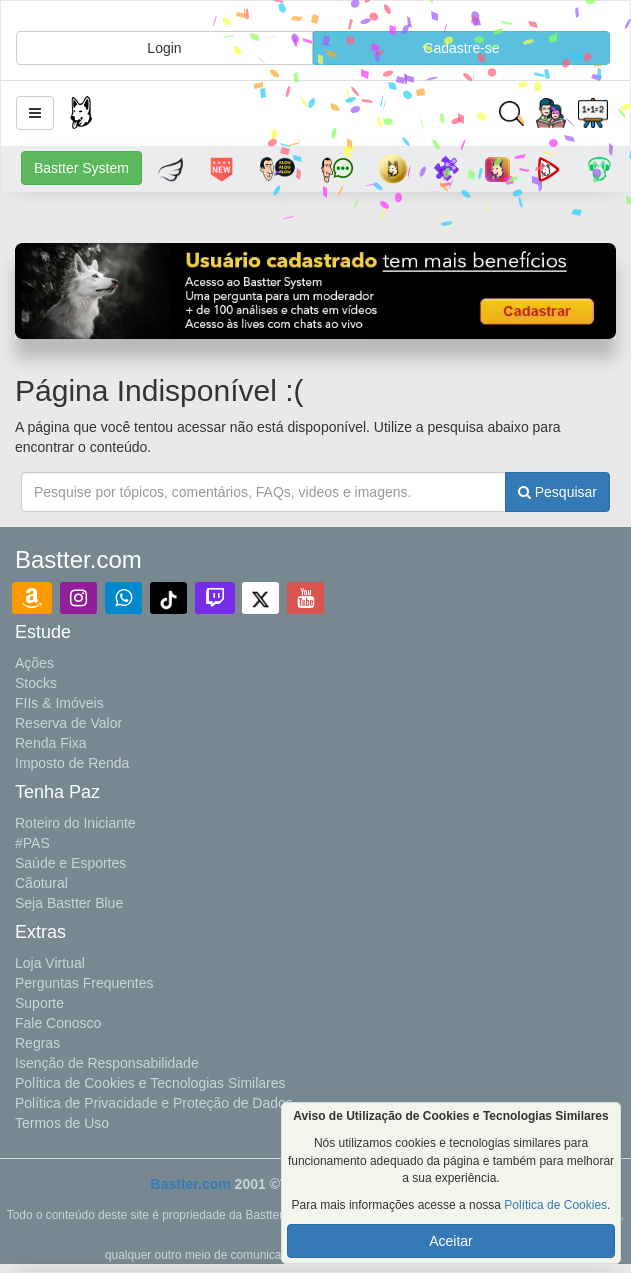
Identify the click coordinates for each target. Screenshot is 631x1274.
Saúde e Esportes (70, 863)
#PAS (32, 843)
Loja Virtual (50, 963)
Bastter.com (191, 1184)
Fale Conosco (58, 1023)
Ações (34, 663)
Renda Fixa (51, 743)
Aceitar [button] (451, 1241)
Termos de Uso (62, 1123)
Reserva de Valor (68, 723)
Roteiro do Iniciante (75, 823)
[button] (35, 113)
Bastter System (81, 168)
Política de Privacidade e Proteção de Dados (154, 1103)
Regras (37, 1043)
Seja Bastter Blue (69, 903)
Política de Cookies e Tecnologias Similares (150, 1083)
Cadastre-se (461, 48)
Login (164, 48)
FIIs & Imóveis (59, 703)
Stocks (36, 683)
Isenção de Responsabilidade (107, 1063)
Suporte (39, 1003)
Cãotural (41, 883)
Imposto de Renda (72, 763)
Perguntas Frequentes (84, 983)
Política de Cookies (555, 1205)
